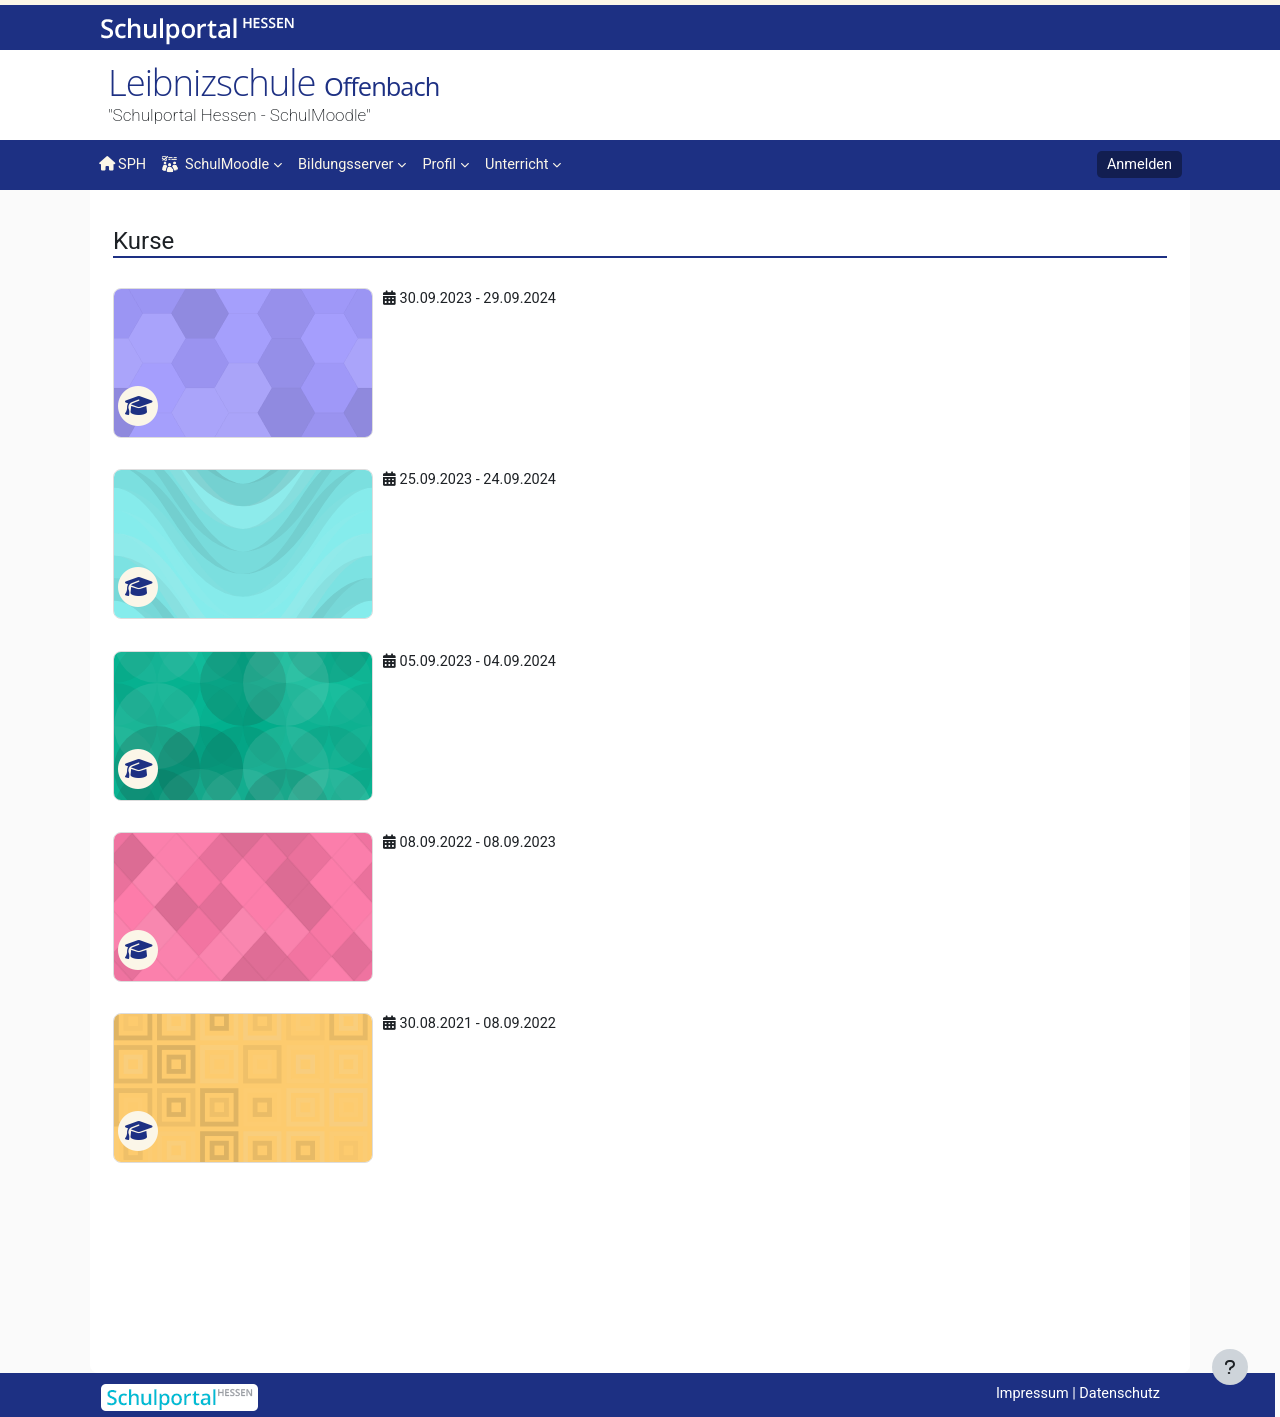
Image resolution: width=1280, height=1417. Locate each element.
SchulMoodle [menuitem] (219, 165)
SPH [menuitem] (123, 164)
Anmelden (1138, 165)
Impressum (1026, 1394)
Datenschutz (1118, 1394)
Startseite (131, 232)
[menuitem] (359, 163)
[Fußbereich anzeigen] (1230, 1367)
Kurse (179, 227)
